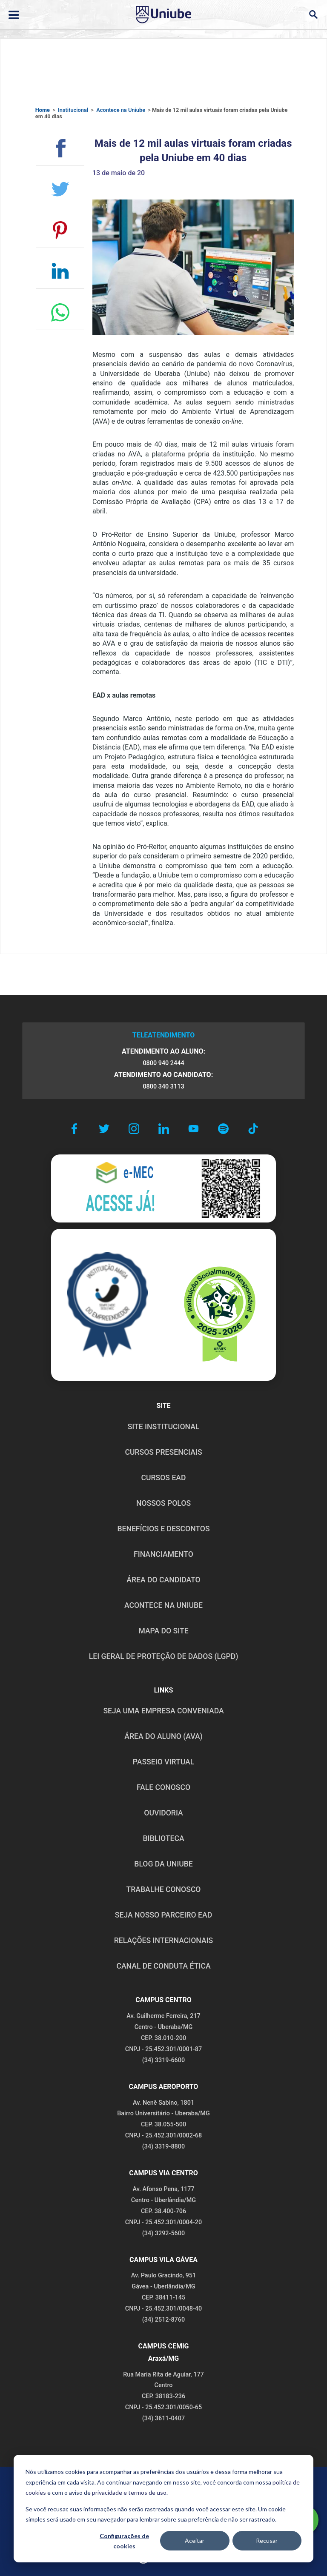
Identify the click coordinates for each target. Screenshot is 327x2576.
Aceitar (194, 2540)
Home (42, 110)
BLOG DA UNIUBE (163, 1864)
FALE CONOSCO (163, 1787)
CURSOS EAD (163, 1477)
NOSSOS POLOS (163, 1503)
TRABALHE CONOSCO (163, 1889)
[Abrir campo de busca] (313, 14)
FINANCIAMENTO (163, 1554)
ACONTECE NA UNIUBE (163, 1605)
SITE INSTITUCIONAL (164, 1426)
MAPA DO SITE (163, 1631)
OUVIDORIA (163, 1813)
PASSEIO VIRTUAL (163, 1762)
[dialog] (163, 2508)
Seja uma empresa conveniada (163, 1711)
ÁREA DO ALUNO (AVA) (163, 1736)
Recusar (267, 2540)
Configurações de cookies (124, 2541)
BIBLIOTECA (163, 1838)
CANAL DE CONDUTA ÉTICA (163, 1966)
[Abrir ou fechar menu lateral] (13, 15)
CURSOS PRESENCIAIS (163, 1452)
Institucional (73, 110)
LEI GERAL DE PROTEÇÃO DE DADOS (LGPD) (163, 1656)
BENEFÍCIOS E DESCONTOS (163, 1529)
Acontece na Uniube (120, 110)
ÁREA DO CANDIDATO (163, 1580)
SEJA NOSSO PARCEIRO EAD (163, 1915)
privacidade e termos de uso (129, 2492)
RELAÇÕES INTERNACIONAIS (163, 1940)
